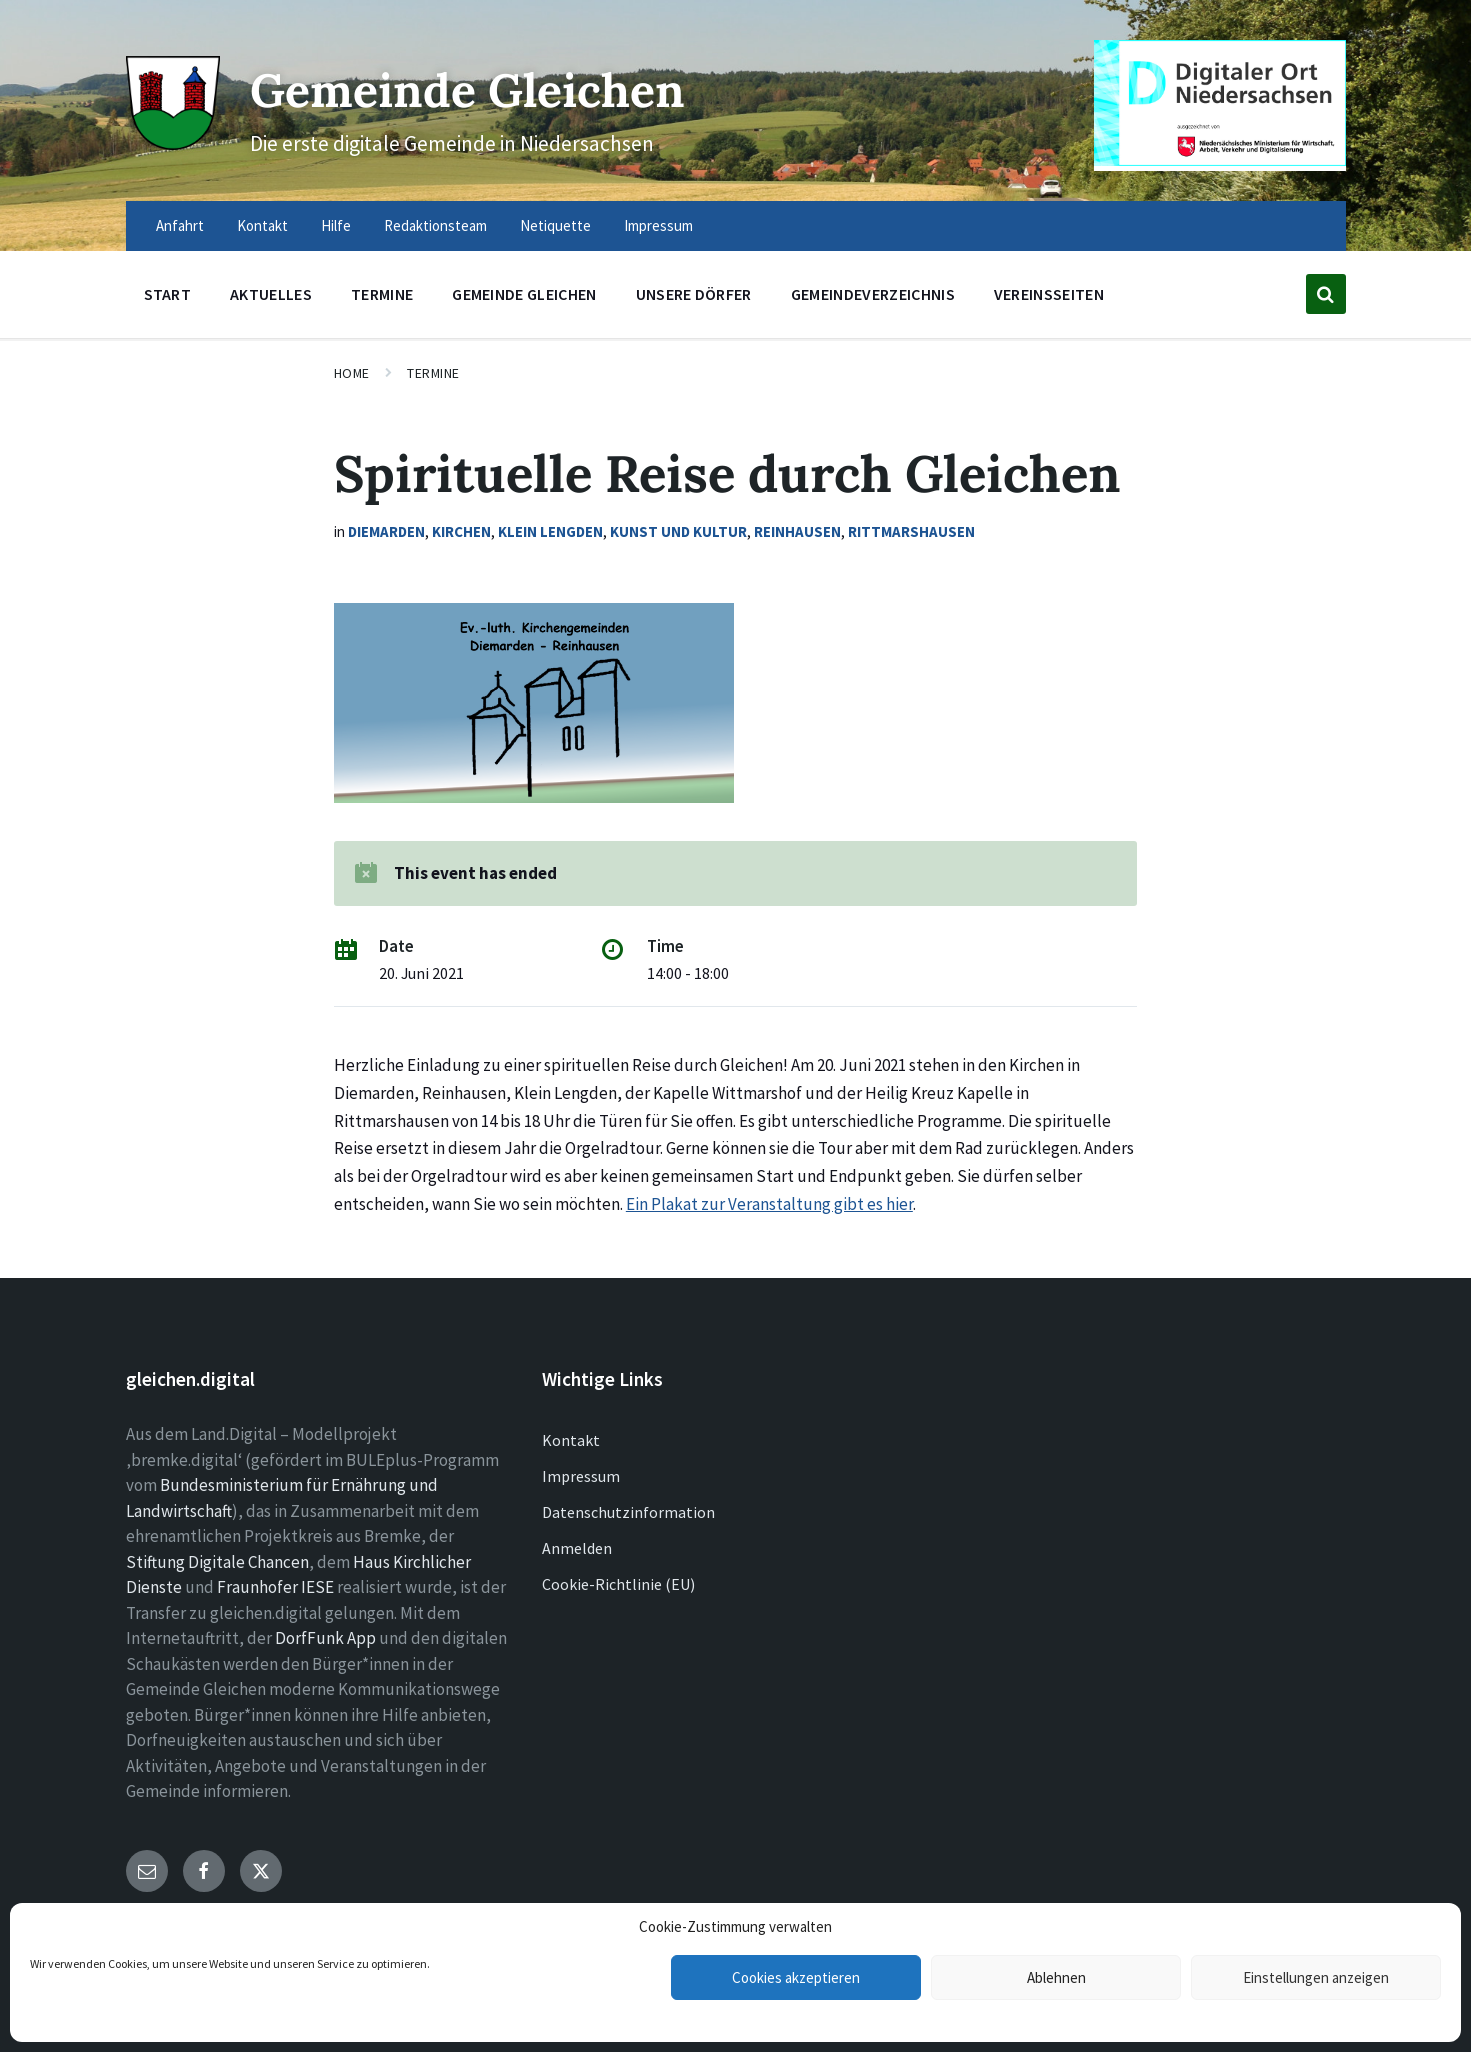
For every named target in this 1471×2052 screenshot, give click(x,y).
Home (352, 373)
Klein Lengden (550, 531)
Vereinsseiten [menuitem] (1049, 294)
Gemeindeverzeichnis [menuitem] (873, 294)
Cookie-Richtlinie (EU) (618, 1584)
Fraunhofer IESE (275, 1587)
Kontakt (571, 1440)
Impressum (581, 1476)
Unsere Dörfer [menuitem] (694, 294)
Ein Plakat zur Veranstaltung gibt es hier (769, 1204)
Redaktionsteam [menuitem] (435, 225)
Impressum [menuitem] (658, 225)
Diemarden (386, 531)
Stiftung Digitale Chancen (217, 1562)
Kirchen (461, 531)
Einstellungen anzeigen (1316, 1977)
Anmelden (577, 1548)
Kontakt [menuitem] (262, 225)
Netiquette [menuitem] (555, 225)
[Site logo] (171, 142)
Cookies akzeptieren (796, 1977)
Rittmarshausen (911, 531)
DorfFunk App (325, 1638)
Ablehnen (1056, 1977)
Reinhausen (797, 531)
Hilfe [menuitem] (336, 225)
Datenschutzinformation (628, 1512)
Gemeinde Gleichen (482, 88)
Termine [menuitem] (382, 294)
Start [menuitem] (168, 294)
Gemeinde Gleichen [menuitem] (524, 294)
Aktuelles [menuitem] (271, 294)
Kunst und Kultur (678, 531)
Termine (433, 373)
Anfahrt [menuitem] (180, 225)
